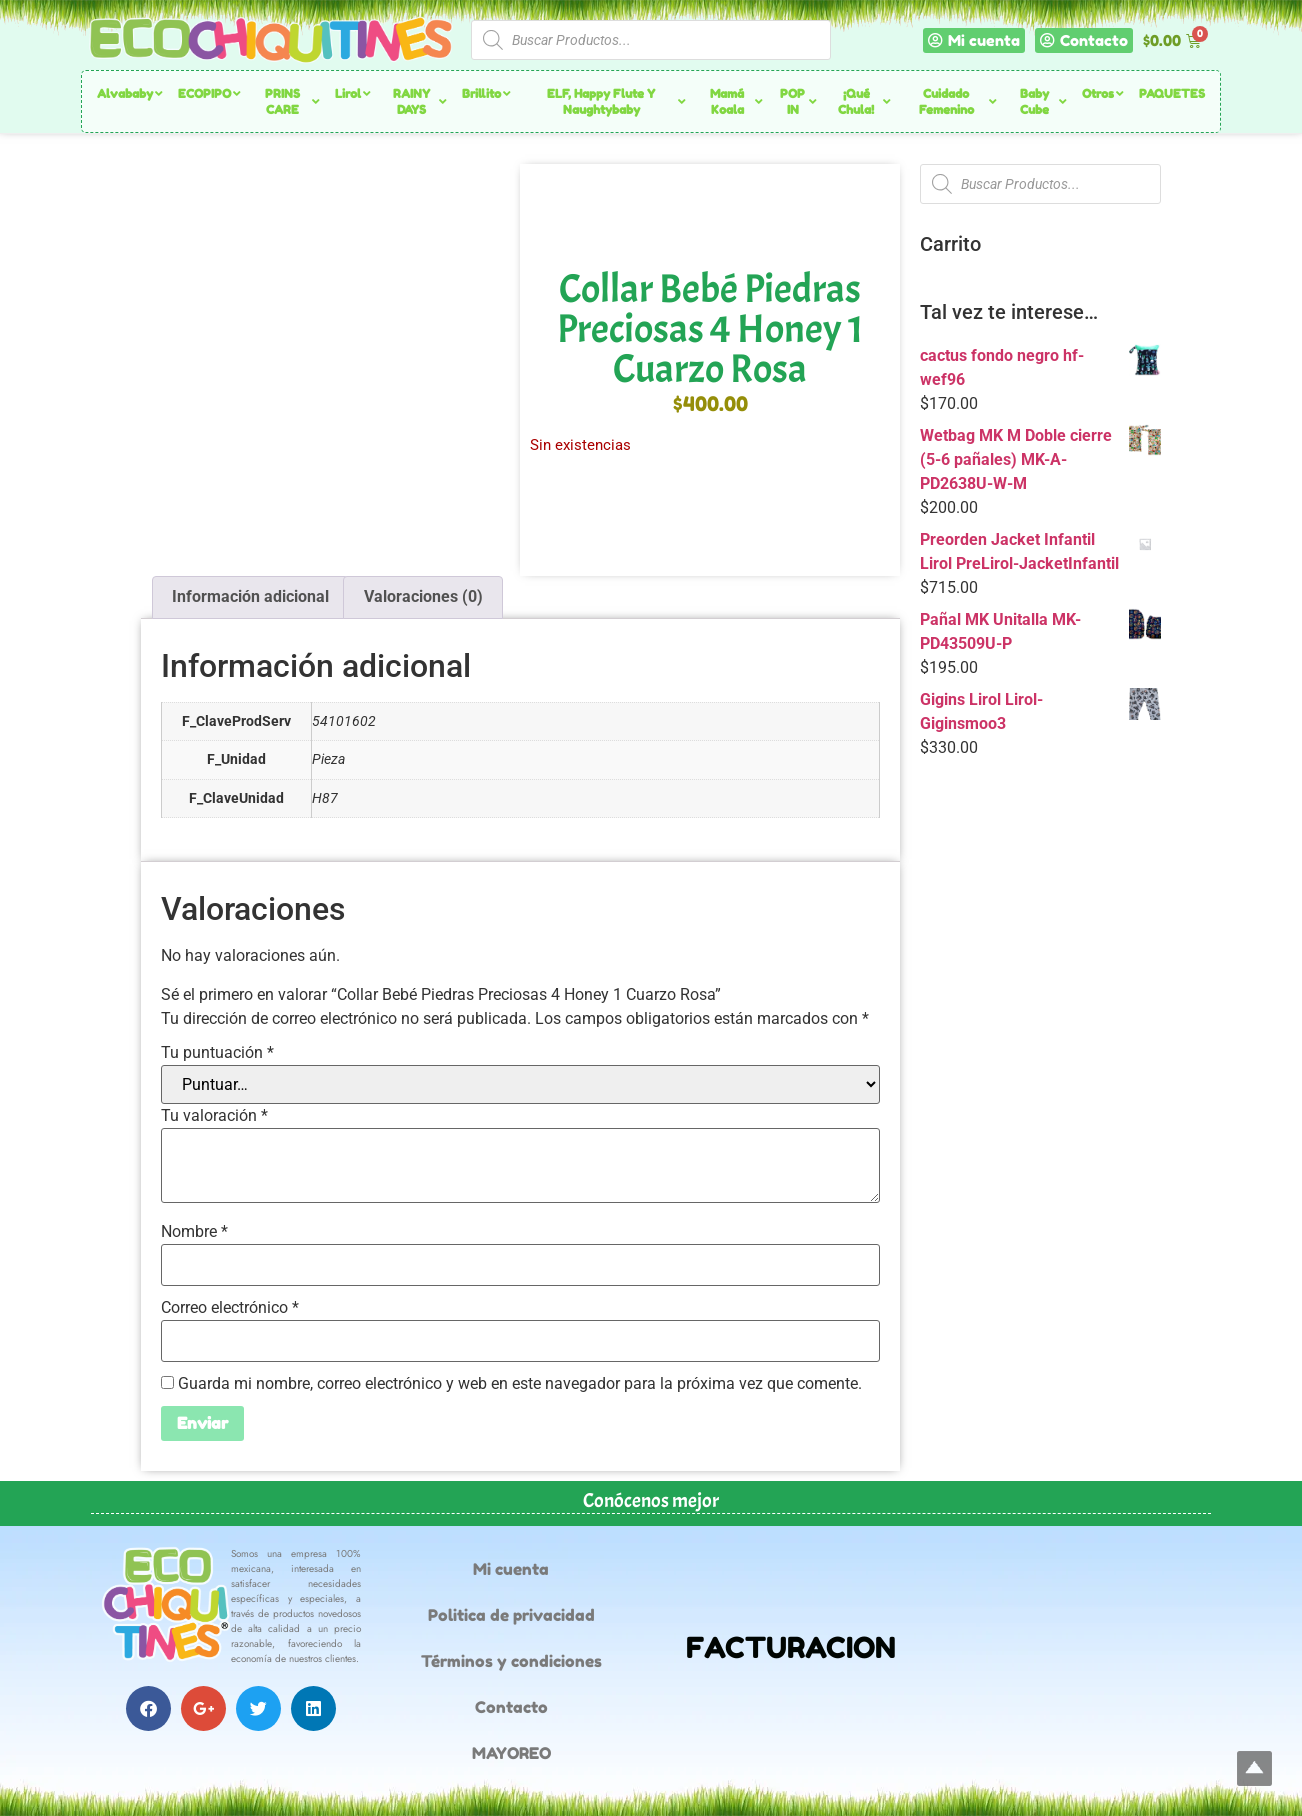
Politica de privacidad (511, 1615)
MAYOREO (511, 1753)
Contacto (511, 1707)
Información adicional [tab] (250, 596)
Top (1254, 1768)
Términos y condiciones (511, 1661)
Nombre (194, 1232)
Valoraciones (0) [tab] (423, 596)
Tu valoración (214, 1116)
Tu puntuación (217, 1053)
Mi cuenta (511, 1569)
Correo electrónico (230, 1308)
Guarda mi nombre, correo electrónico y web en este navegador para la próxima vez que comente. (520, 1384)
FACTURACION (791, 1647)
